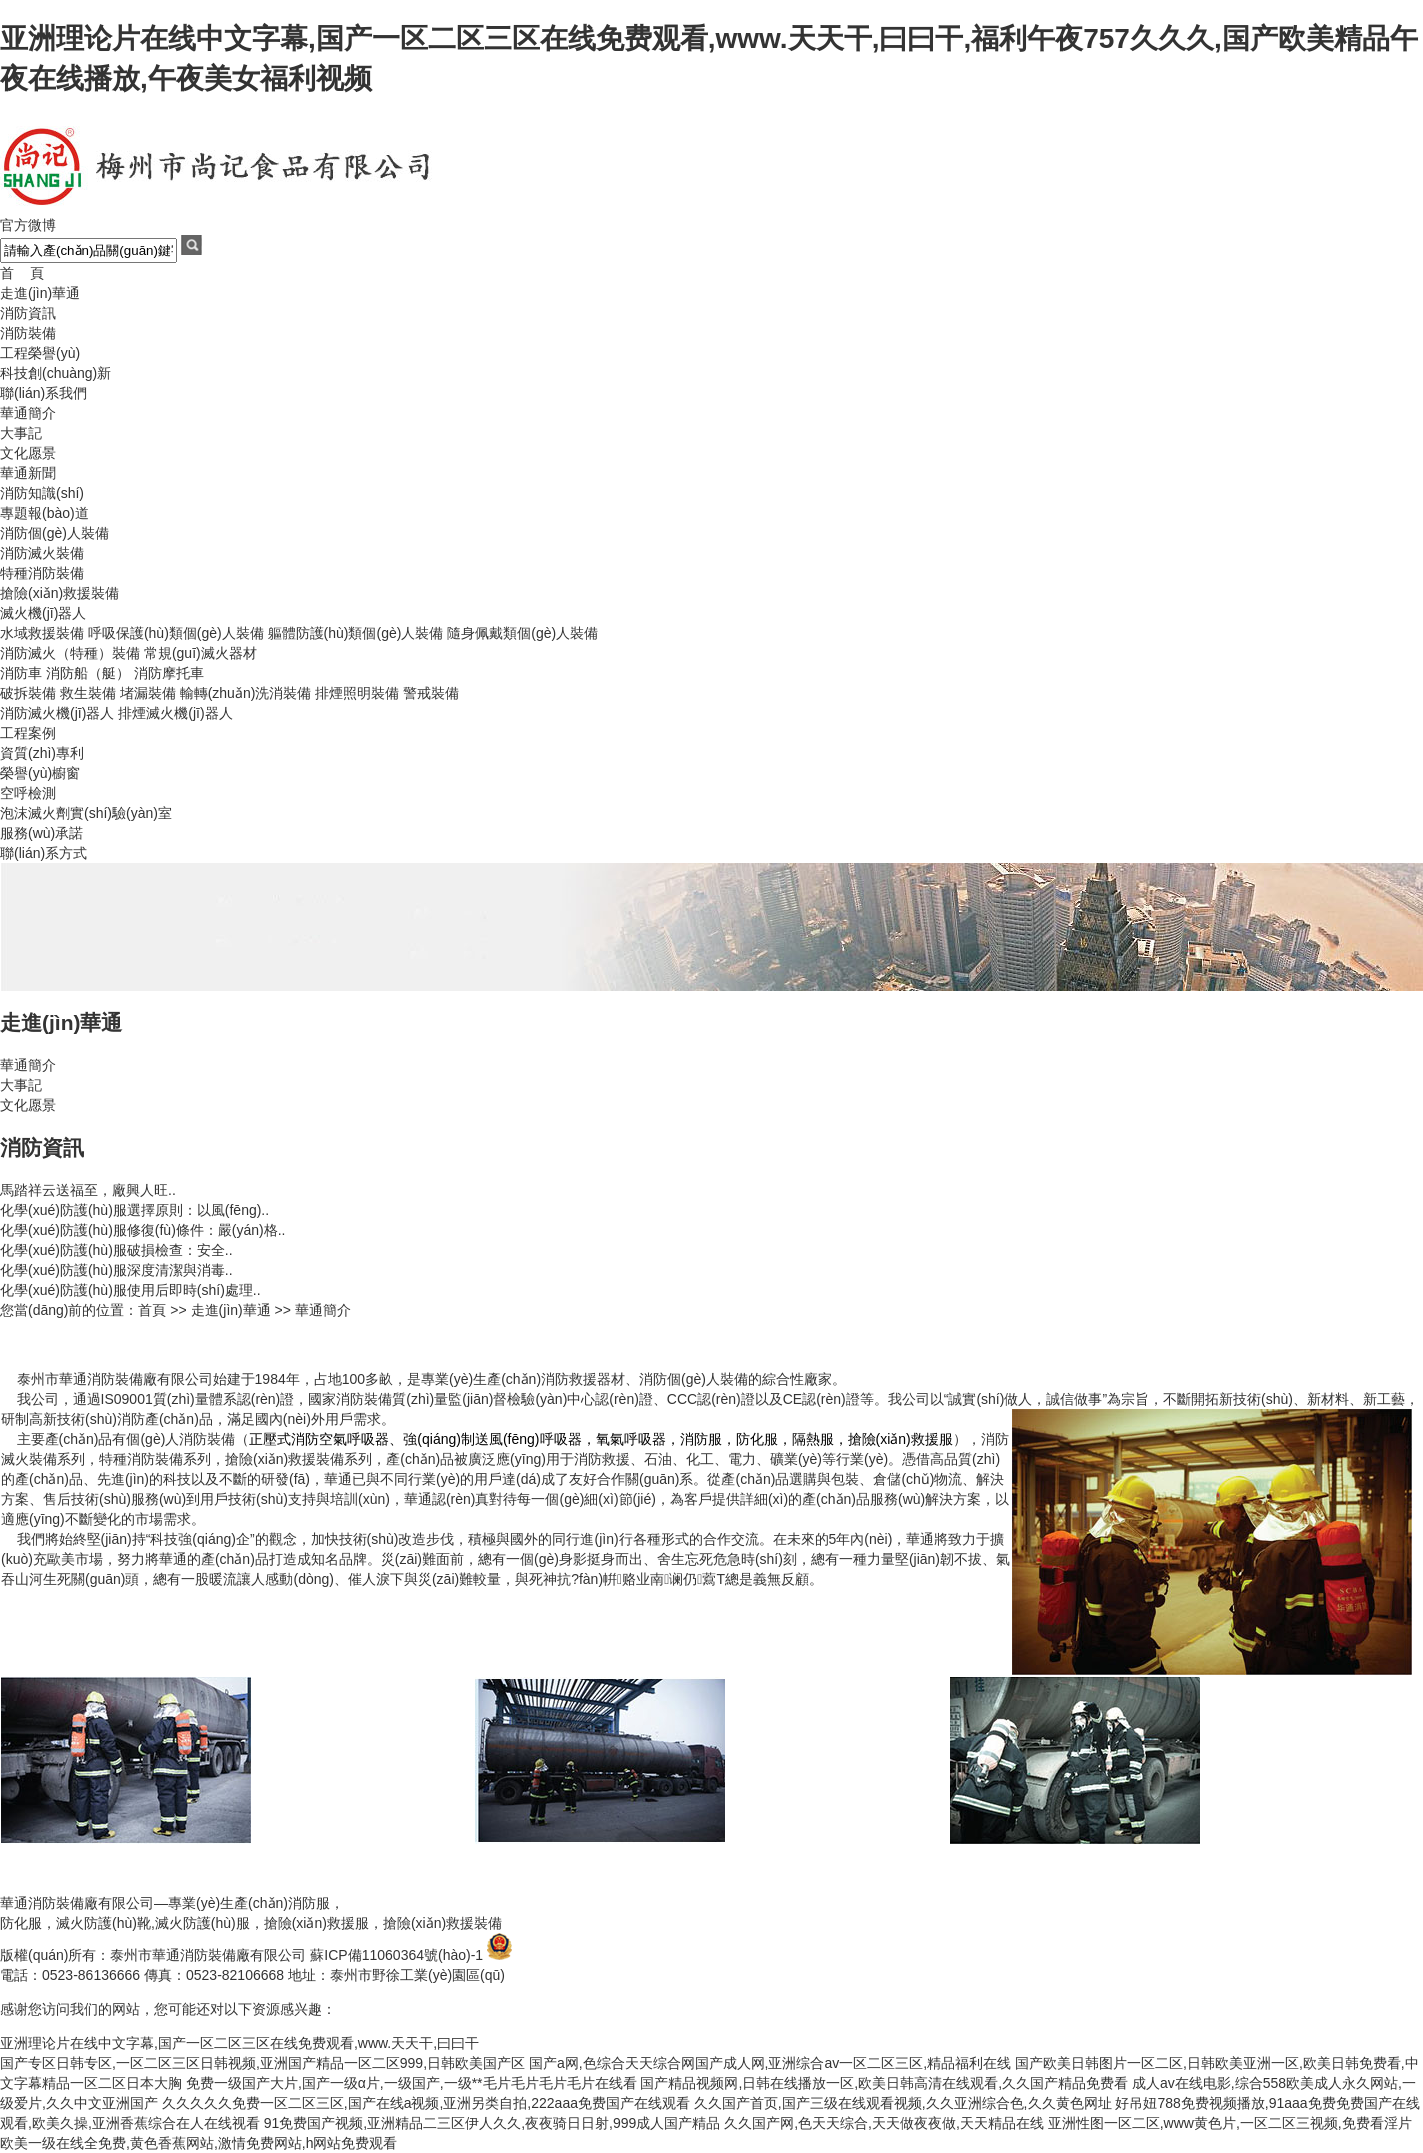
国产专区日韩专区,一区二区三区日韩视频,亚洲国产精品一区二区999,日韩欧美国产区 (262, 2063)
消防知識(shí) (42, 493)
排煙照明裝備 (357, 693)
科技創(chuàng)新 (55, 373)
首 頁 (22, 273)
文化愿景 (28, 453)
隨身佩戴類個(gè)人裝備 (522, 633)
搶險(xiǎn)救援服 (316, 1923)
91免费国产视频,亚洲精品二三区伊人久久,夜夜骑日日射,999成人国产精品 (492, 2123)
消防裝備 (28, 333)
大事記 (21, 433)
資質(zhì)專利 (42, 753)
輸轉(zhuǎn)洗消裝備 (246, 693)
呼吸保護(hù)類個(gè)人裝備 (176, 633)
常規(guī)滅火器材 (200, 653)
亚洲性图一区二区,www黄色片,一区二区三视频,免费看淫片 (1230, 2123)
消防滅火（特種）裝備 (70, 653)
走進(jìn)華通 (40, 293)
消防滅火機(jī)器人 (57, 713)
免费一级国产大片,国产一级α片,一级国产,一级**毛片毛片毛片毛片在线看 (411, 2083)
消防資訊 (28, 313)
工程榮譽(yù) (40, 353)
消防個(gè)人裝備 (54, 533)
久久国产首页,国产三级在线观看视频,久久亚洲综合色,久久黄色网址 (903, 2103)
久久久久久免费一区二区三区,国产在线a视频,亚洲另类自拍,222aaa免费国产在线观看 (426, 2103)
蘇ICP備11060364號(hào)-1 (396, 1955)
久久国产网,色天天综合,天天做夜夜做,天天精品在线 (884, 2123)
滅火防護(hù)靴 (103, 1923)
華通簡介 (28, 413)
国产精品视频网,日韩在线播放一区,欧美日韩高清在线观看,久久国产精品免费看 (884, 2083)
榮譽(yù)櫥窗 (40, 773)
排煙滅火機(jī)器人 (175, 713)
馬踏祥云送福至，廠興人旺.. (88, 1190)
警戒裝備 (431, 693)
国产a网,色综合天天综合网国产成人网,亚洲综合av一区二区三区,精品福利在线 (770, 2063)
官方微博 (28, 225)
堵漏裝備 (148, 693)
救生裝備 (88, 693)
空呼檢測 (28, 793)
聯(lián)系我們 (43, 393)
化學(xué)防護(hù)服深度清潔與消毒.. (116, 1270)
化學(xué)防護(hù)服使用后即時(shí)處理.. (130, 1290)
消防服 (309, 1903)
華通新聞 (28, 473)
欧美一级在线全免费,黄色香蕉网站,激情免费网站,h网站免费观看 (198, 2143)
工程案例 (28, 733)
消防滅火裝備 (42, 553)
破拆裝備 (28, 693)
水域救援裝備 (42, 633)
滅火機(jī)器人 (43, 613)
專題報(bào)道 (44, 513)
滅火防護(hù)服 (202, 1923)
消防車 (21, 673)
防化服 (21, 1923)
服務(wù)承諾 (41, 833)
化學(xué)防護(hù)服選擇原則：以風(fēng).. (134, 1210)
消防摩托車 (169, 673)
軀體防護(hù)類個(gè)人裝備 (356, 633)
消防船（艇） (88, 673)
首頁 (152, 1310)
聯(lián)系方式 (43, 853)
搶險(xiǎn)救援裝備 (59, 593)
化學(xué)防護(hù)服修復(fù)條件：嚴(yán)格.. (142, 1230)
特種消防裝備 (42, 573)
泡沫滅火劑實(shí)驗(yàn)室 (86, 813)
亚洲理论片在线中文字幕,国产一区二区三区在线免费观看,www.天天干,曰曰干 (239, 2043)
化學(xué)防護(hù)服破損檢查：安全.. (116, 1250)
